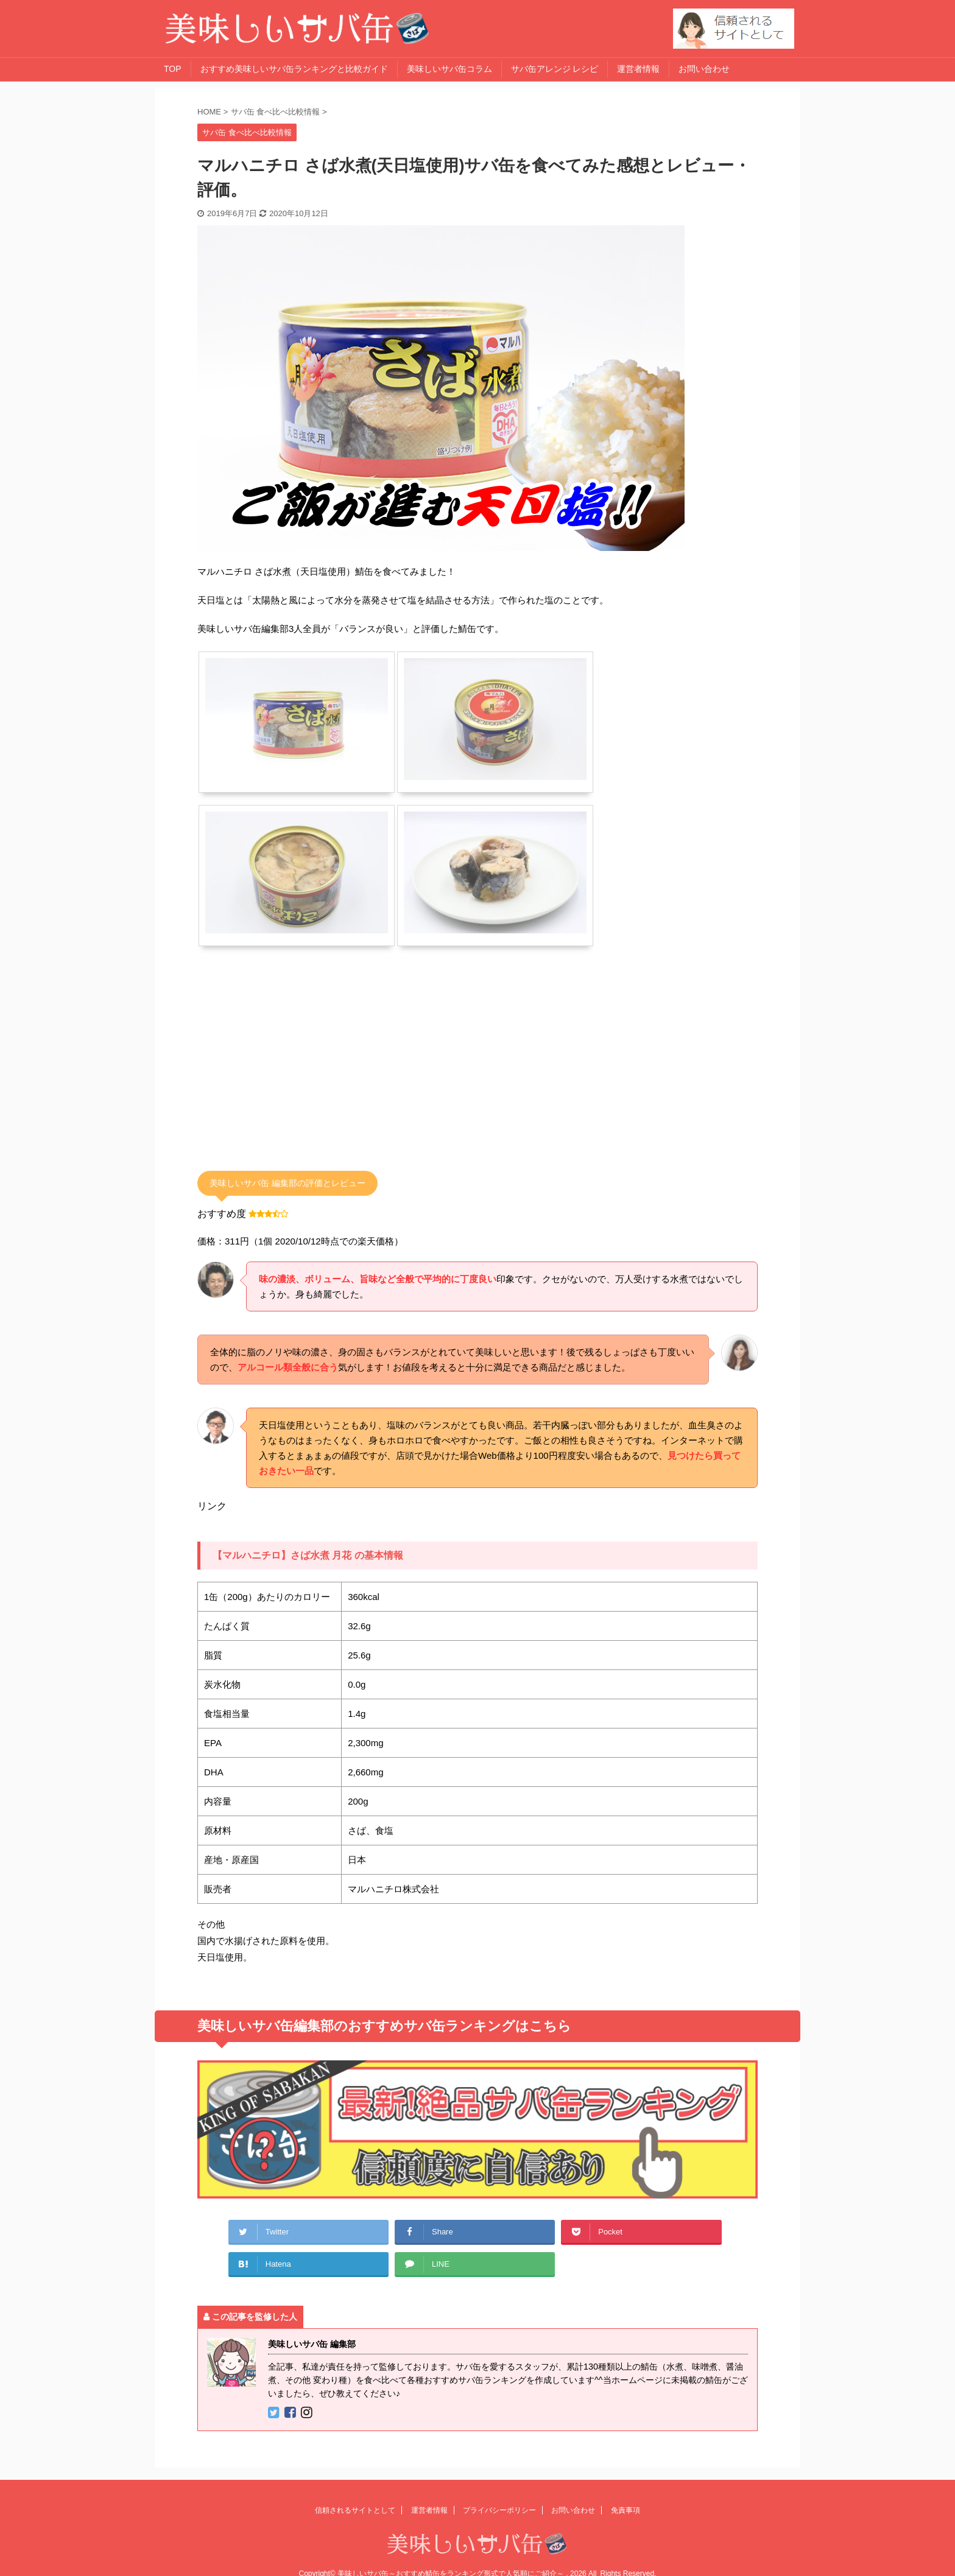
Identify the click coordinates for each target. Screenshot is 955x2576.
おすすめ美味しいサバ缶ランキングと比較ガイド (294, 69)
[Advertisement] (299, 1068)
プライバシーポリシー (499, 2510)
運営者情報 (638, 69)
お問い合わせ (704, 69)
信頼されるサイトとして (355, 2510)
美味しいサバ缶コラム (449, 69)
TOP (172, 69)
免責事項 (625, 2510)
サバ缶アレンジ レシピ (555, 69)
